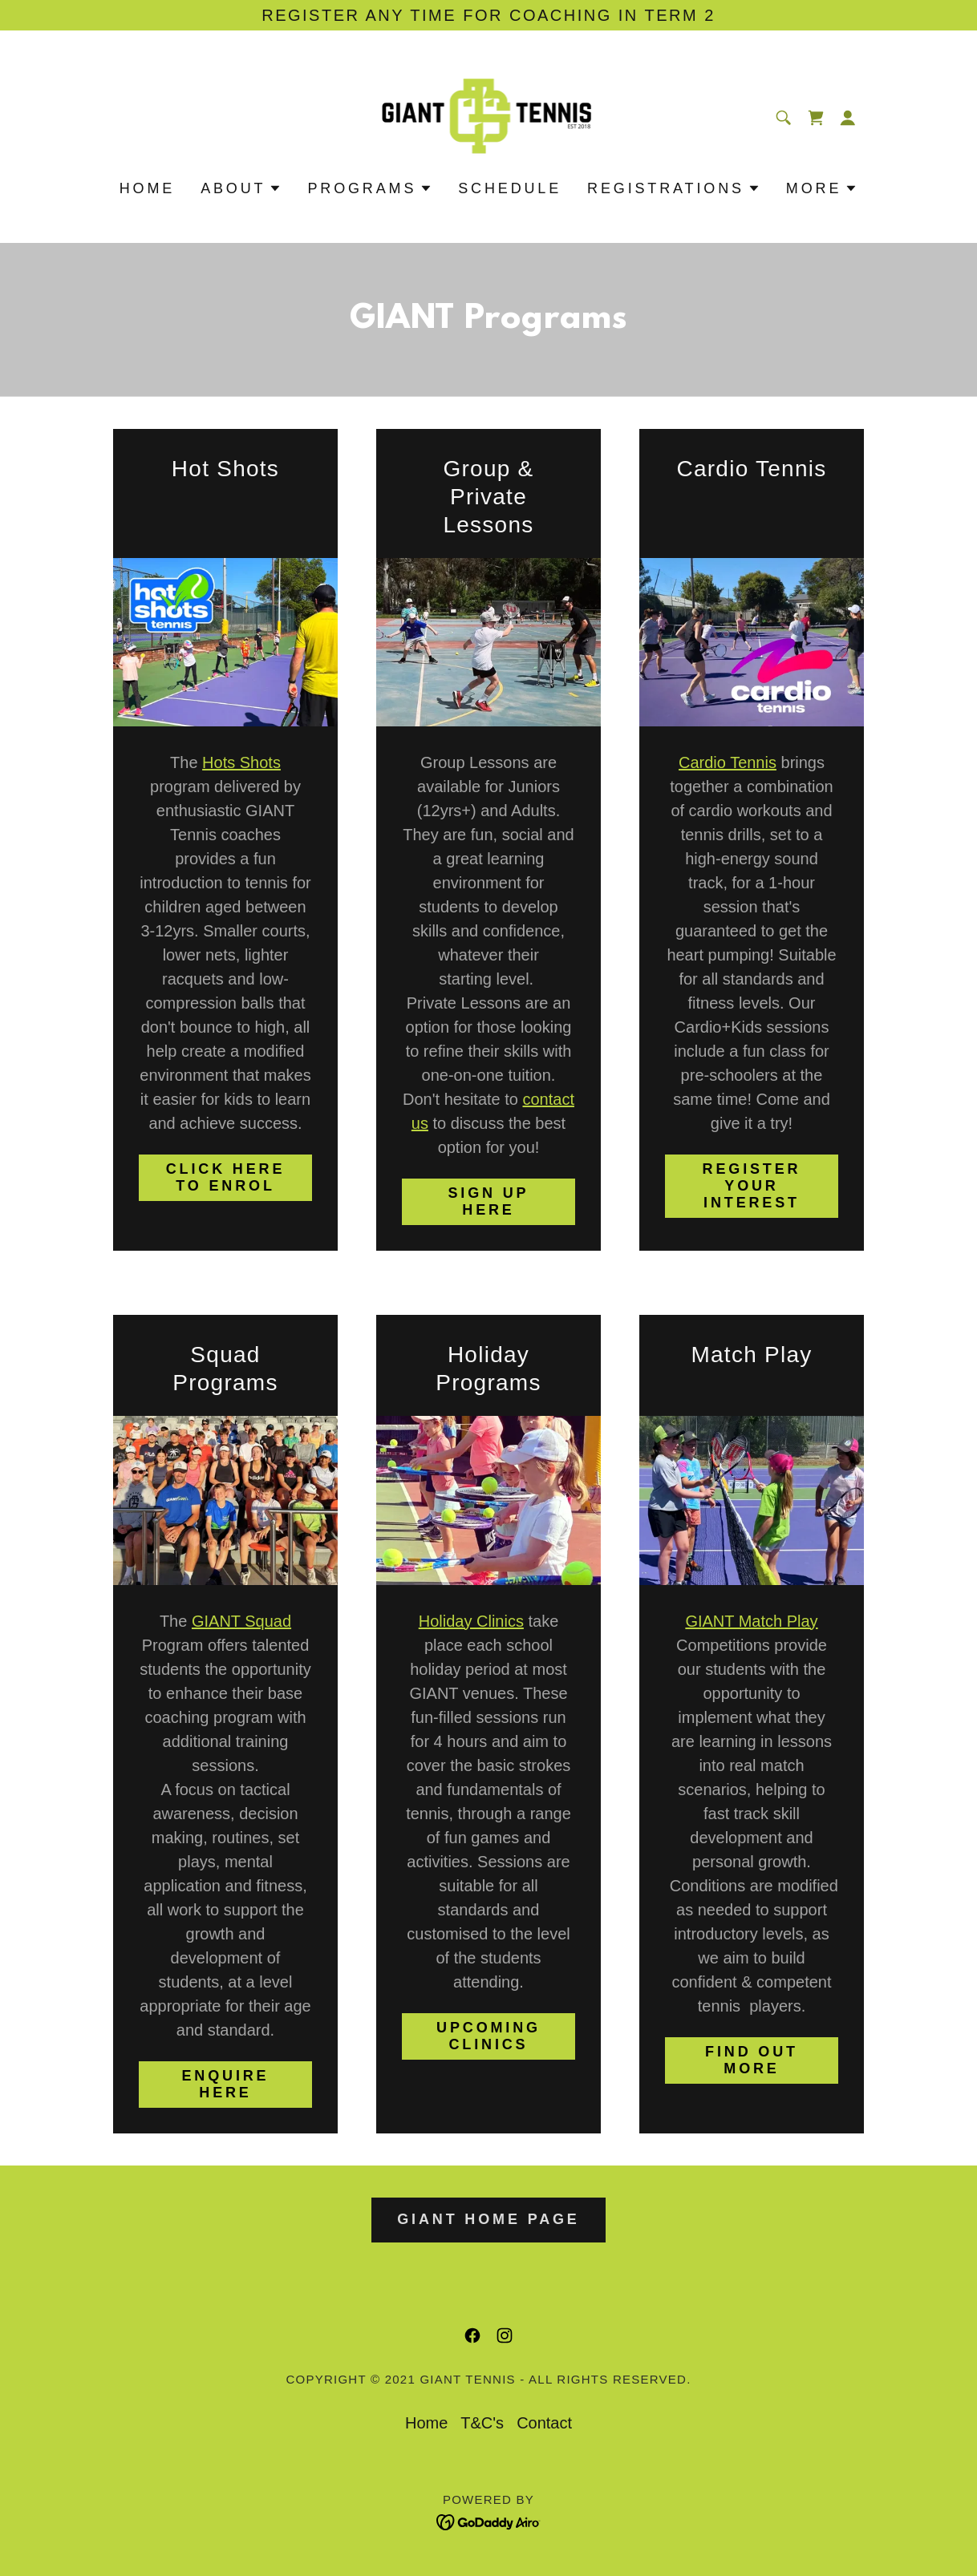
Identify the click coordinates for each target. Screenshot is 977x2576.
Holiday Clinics (471, 1621)
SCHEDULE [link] (509, 188)
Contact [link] (544, 2423)
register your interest (752, 1186)
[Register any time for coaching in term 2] (488, 15)
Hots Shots (241, 762)
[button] (848, 118)
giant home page (488, 2219)
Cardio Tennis (727, 762)
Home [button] (426, 2423)
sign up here (488, 1201)
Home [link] (147, 188)
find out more (751, 2060)
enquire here (226, 2084)
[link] (489, 116)
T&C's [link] (482, 2423)
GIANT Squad (241, 1621)
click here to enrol (226, 1177)
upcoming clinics (488, 2036)
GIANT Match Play (751, 1621)
